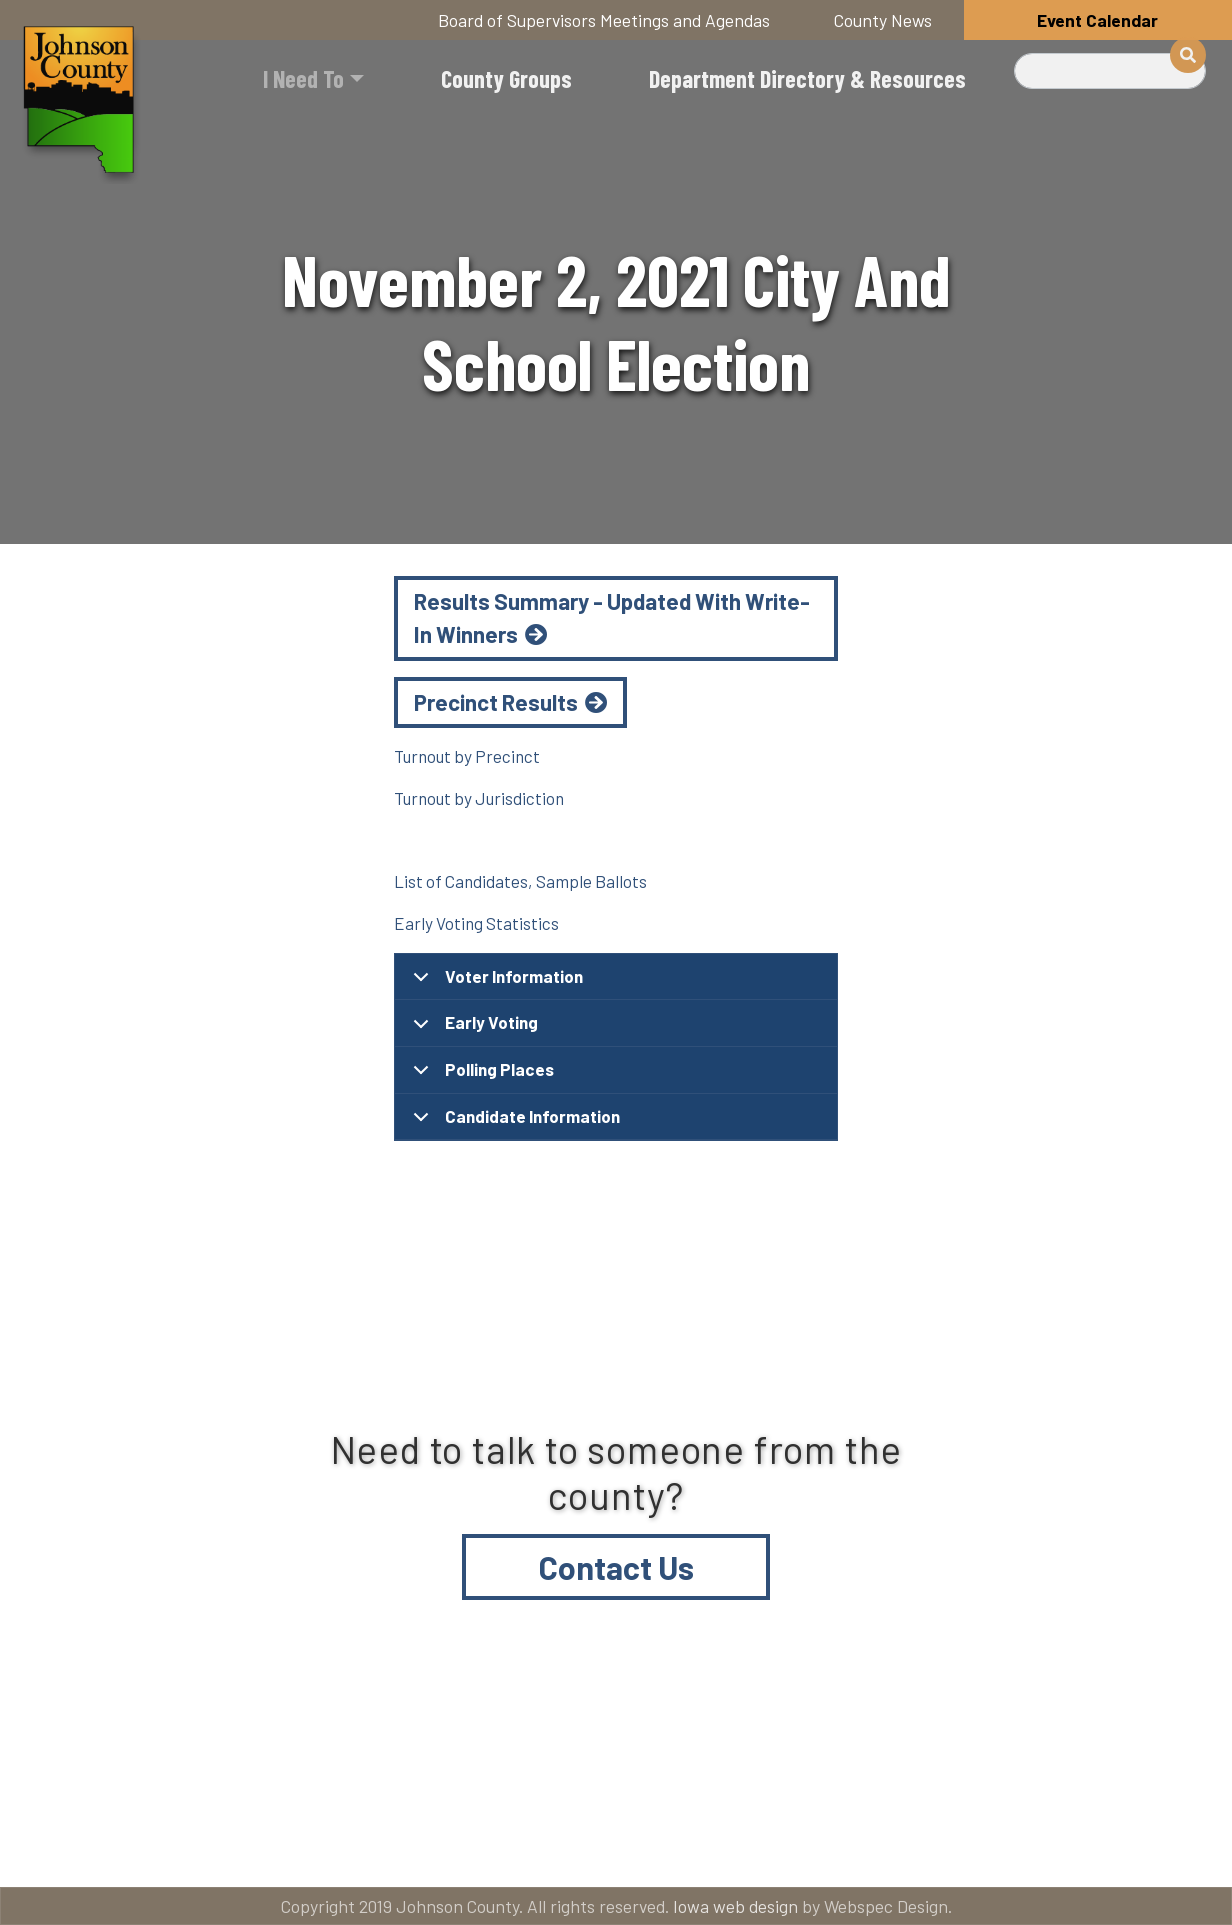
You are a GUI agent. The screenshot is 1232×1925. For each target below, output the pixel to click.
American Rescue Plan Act (159, 1846)
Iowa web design (735, 1906)
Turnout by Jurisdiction (479, 798)
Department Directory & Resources (807, 78)
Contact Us (616, 1567)
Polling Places (480, 1076)
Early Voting (472, 1029)
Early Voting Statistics (476, 923)
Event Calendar (1097, 20)
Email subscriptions (942, 1766)
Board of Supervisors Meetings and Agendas (604, 20)
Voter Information (494, 983)
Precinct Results (496, 702)
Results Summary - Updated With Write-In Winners (612, 618)
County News (883, 20)
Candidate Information (513, 1123)
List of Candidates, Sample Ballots (520, 881)
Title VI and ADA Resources (162, 1766)
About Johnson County (471, 1766)
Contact (712, 1766)
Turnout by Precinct (467, 756)
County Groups (506, 78)
